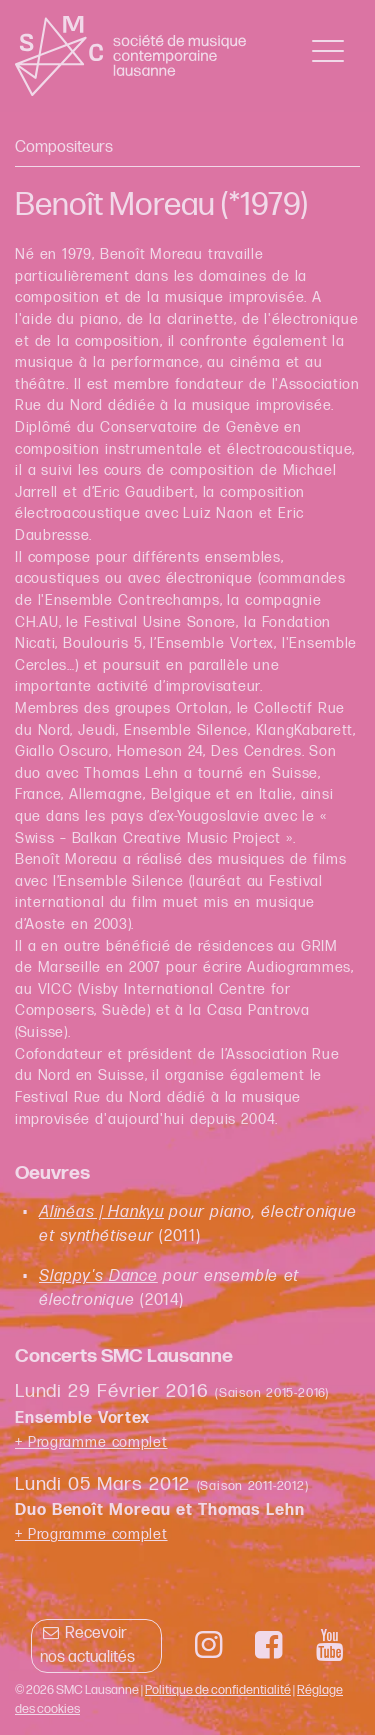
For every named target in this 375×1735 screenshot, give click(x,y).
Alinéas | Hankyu (101, 1212)
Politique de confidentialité (218, 1690)
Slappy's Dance (98, 1276)
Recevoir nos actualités (87, 1645)
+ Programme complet (91, 1442)
